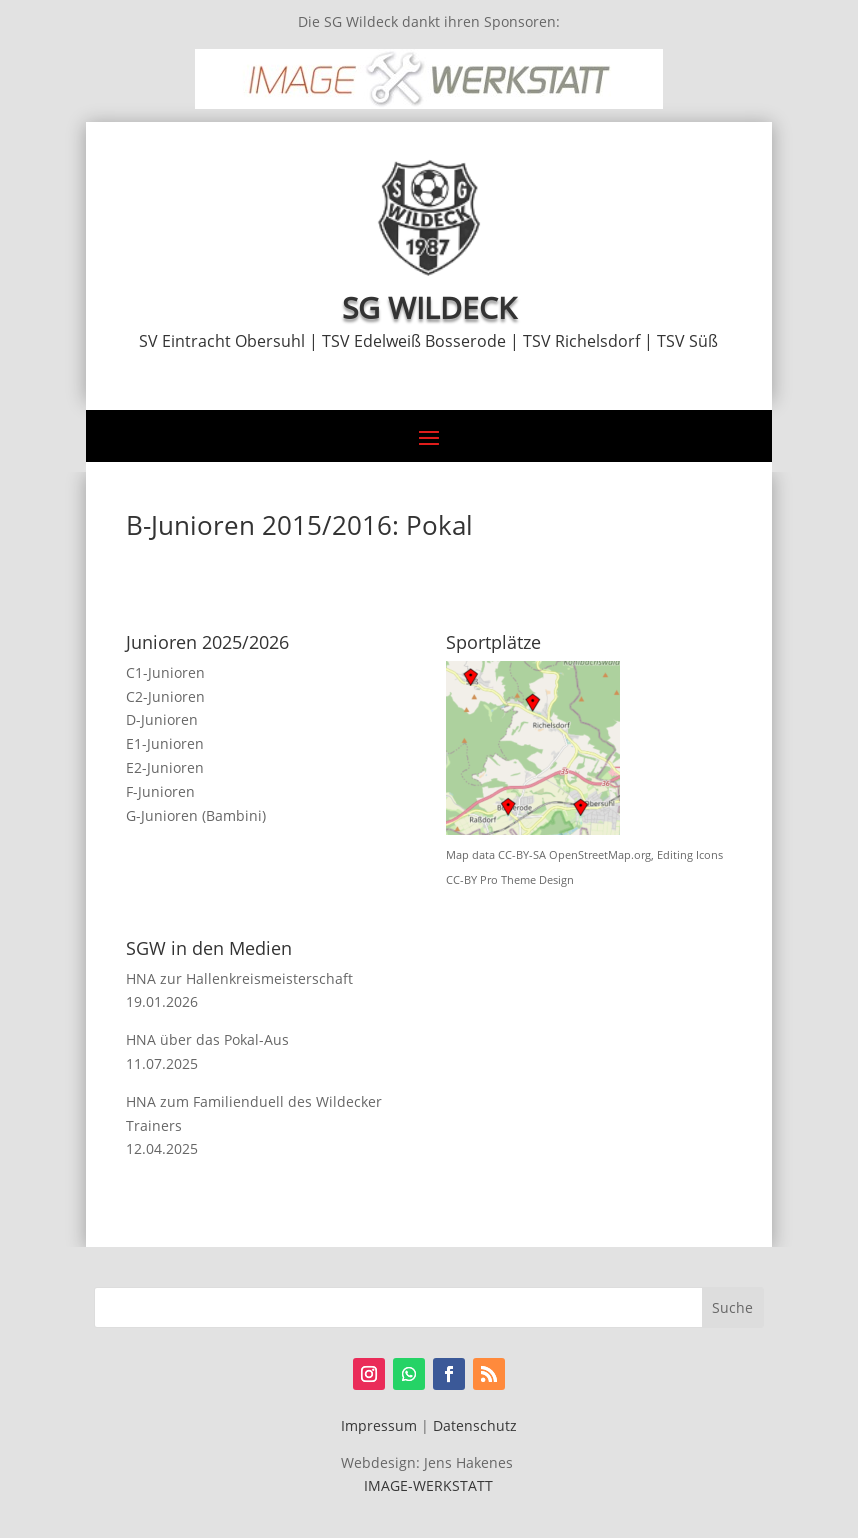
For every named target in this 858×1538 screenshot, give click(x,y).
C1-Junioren (165, 672)
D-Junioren (162, 719)
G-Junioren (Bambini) (196, 815)
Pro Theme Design (527, 880)
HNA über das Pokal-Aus (207, 1039)
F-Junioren (160, 791)
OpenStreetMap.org (600, 855)
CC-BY (461, 880)
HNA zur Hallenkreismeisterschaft (239, 978)
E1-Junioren (165, 743)
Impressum (379, 1425)
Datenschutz (475, 1425)
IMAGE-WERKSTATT (428, 1485)
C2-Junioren (165, 696)
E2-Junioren (165, 767)
